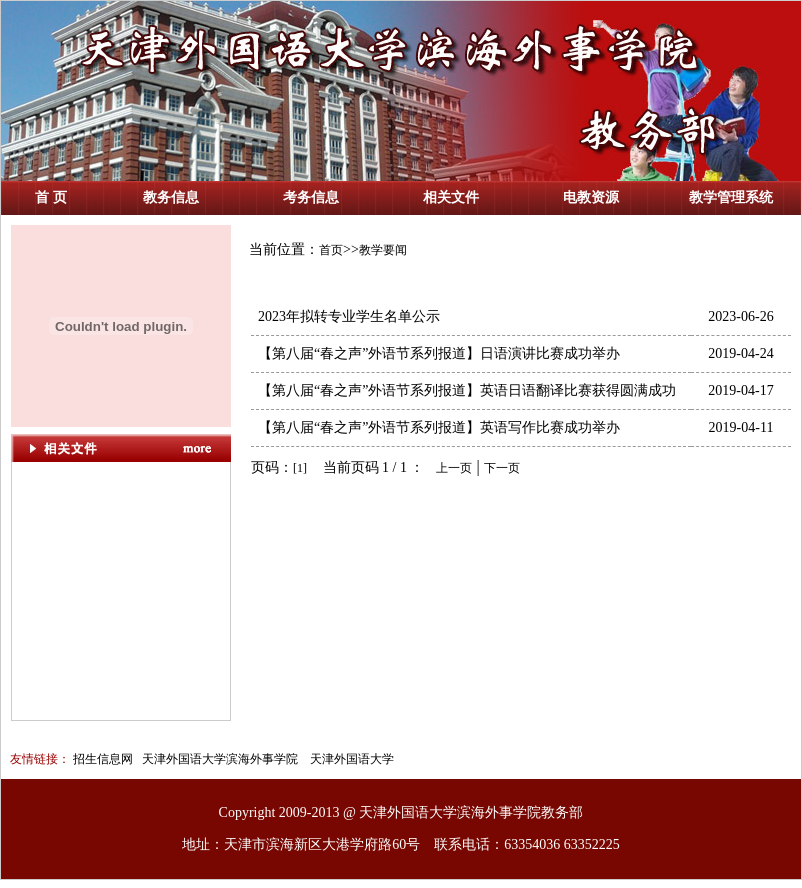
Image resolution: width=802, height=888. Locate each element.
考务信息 (311, 197)
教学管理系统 (731, 197)
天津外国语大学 (352, 759)
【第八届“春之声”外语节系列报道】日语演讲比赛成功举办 (435, 353)
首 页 (51, 197)
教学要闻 (383, 250)
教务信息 (171, 197)
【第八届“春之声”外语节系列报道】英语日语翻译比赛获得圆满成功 (463, 390)
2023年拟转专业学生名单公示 (345, 316)
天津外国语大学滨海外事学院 (218, 759)
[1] (300, 468)
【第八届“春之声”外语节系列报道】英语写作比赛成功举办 (435, 427)
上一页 (454, 468)
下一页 (502, 468)
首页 (331, 250)
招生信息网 (103, 759)
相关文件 (451, 197)
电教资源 (591, 197)
